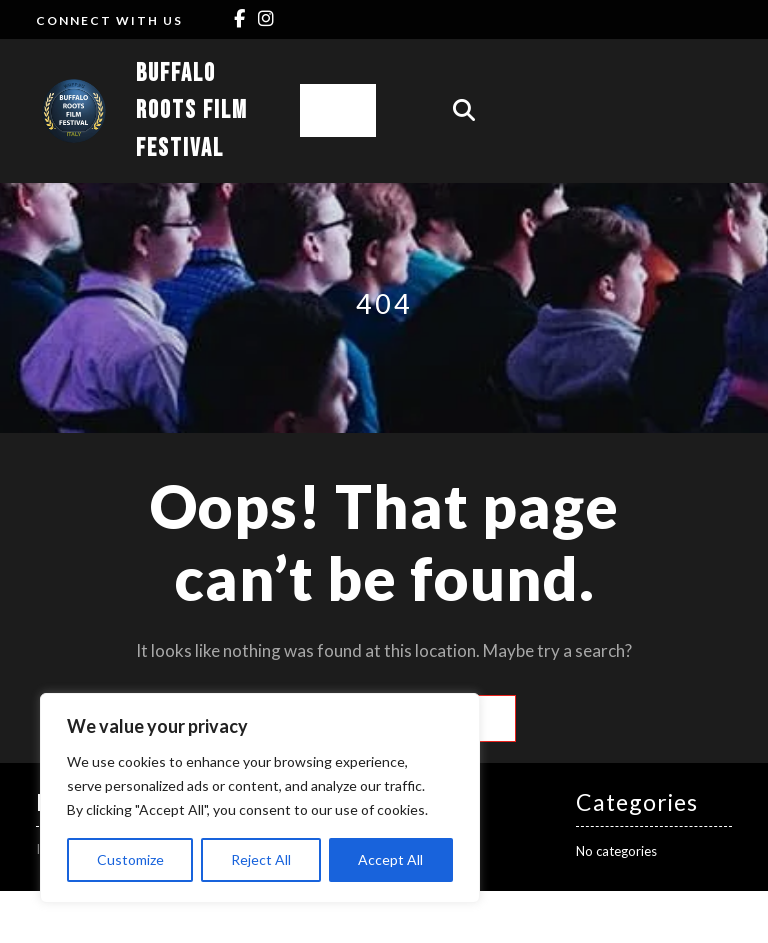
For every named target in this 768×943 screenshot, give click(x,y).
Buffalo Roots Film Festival (192, 111)
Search (481, 718)
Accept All (390, 859)
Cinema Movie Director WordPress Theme (329, 917)
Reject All (261, 859)
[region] (260, 798)
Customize (130, 859)
